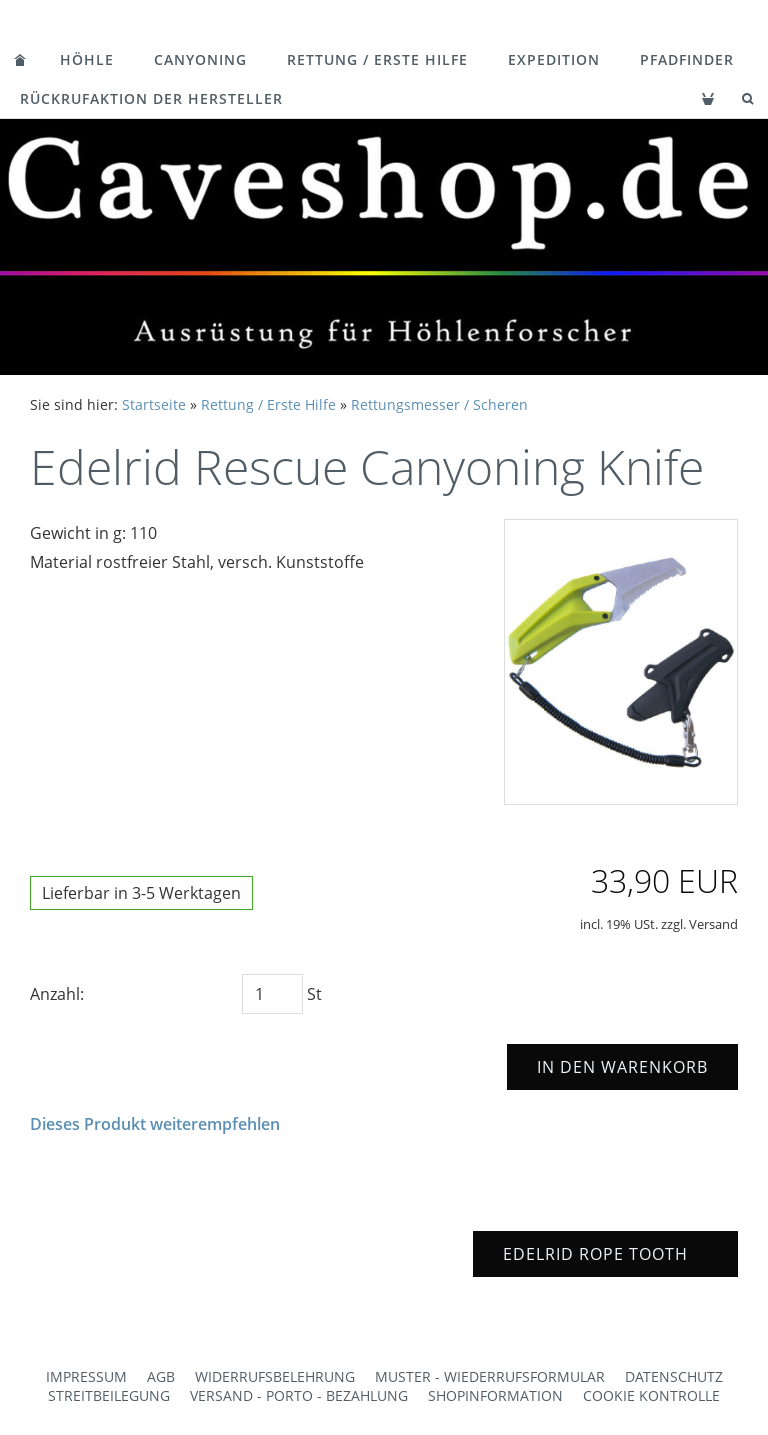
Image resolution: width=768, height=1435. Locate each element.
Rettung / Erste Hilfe (377, 59)
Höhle (87, 59)
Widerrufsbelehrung (275, 1376)
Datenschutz (674, 1376)
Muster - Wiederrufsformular (490, 1376)
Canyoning (200, 59)
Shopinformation (495, 1395)
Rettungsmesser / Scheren (439, 404)
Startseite (154, 404)
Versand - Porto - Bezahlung (299, 1395)
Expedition (554, 59)
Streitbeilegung (109, 1395)
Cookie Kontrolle (651, 1395)
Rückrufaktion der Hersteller (151, 98)
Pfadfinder (687, 59)
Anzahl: (57, 994)
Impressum (86, 1376)
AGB (161, 1376)
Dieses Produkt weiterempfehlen (155, 1124)
